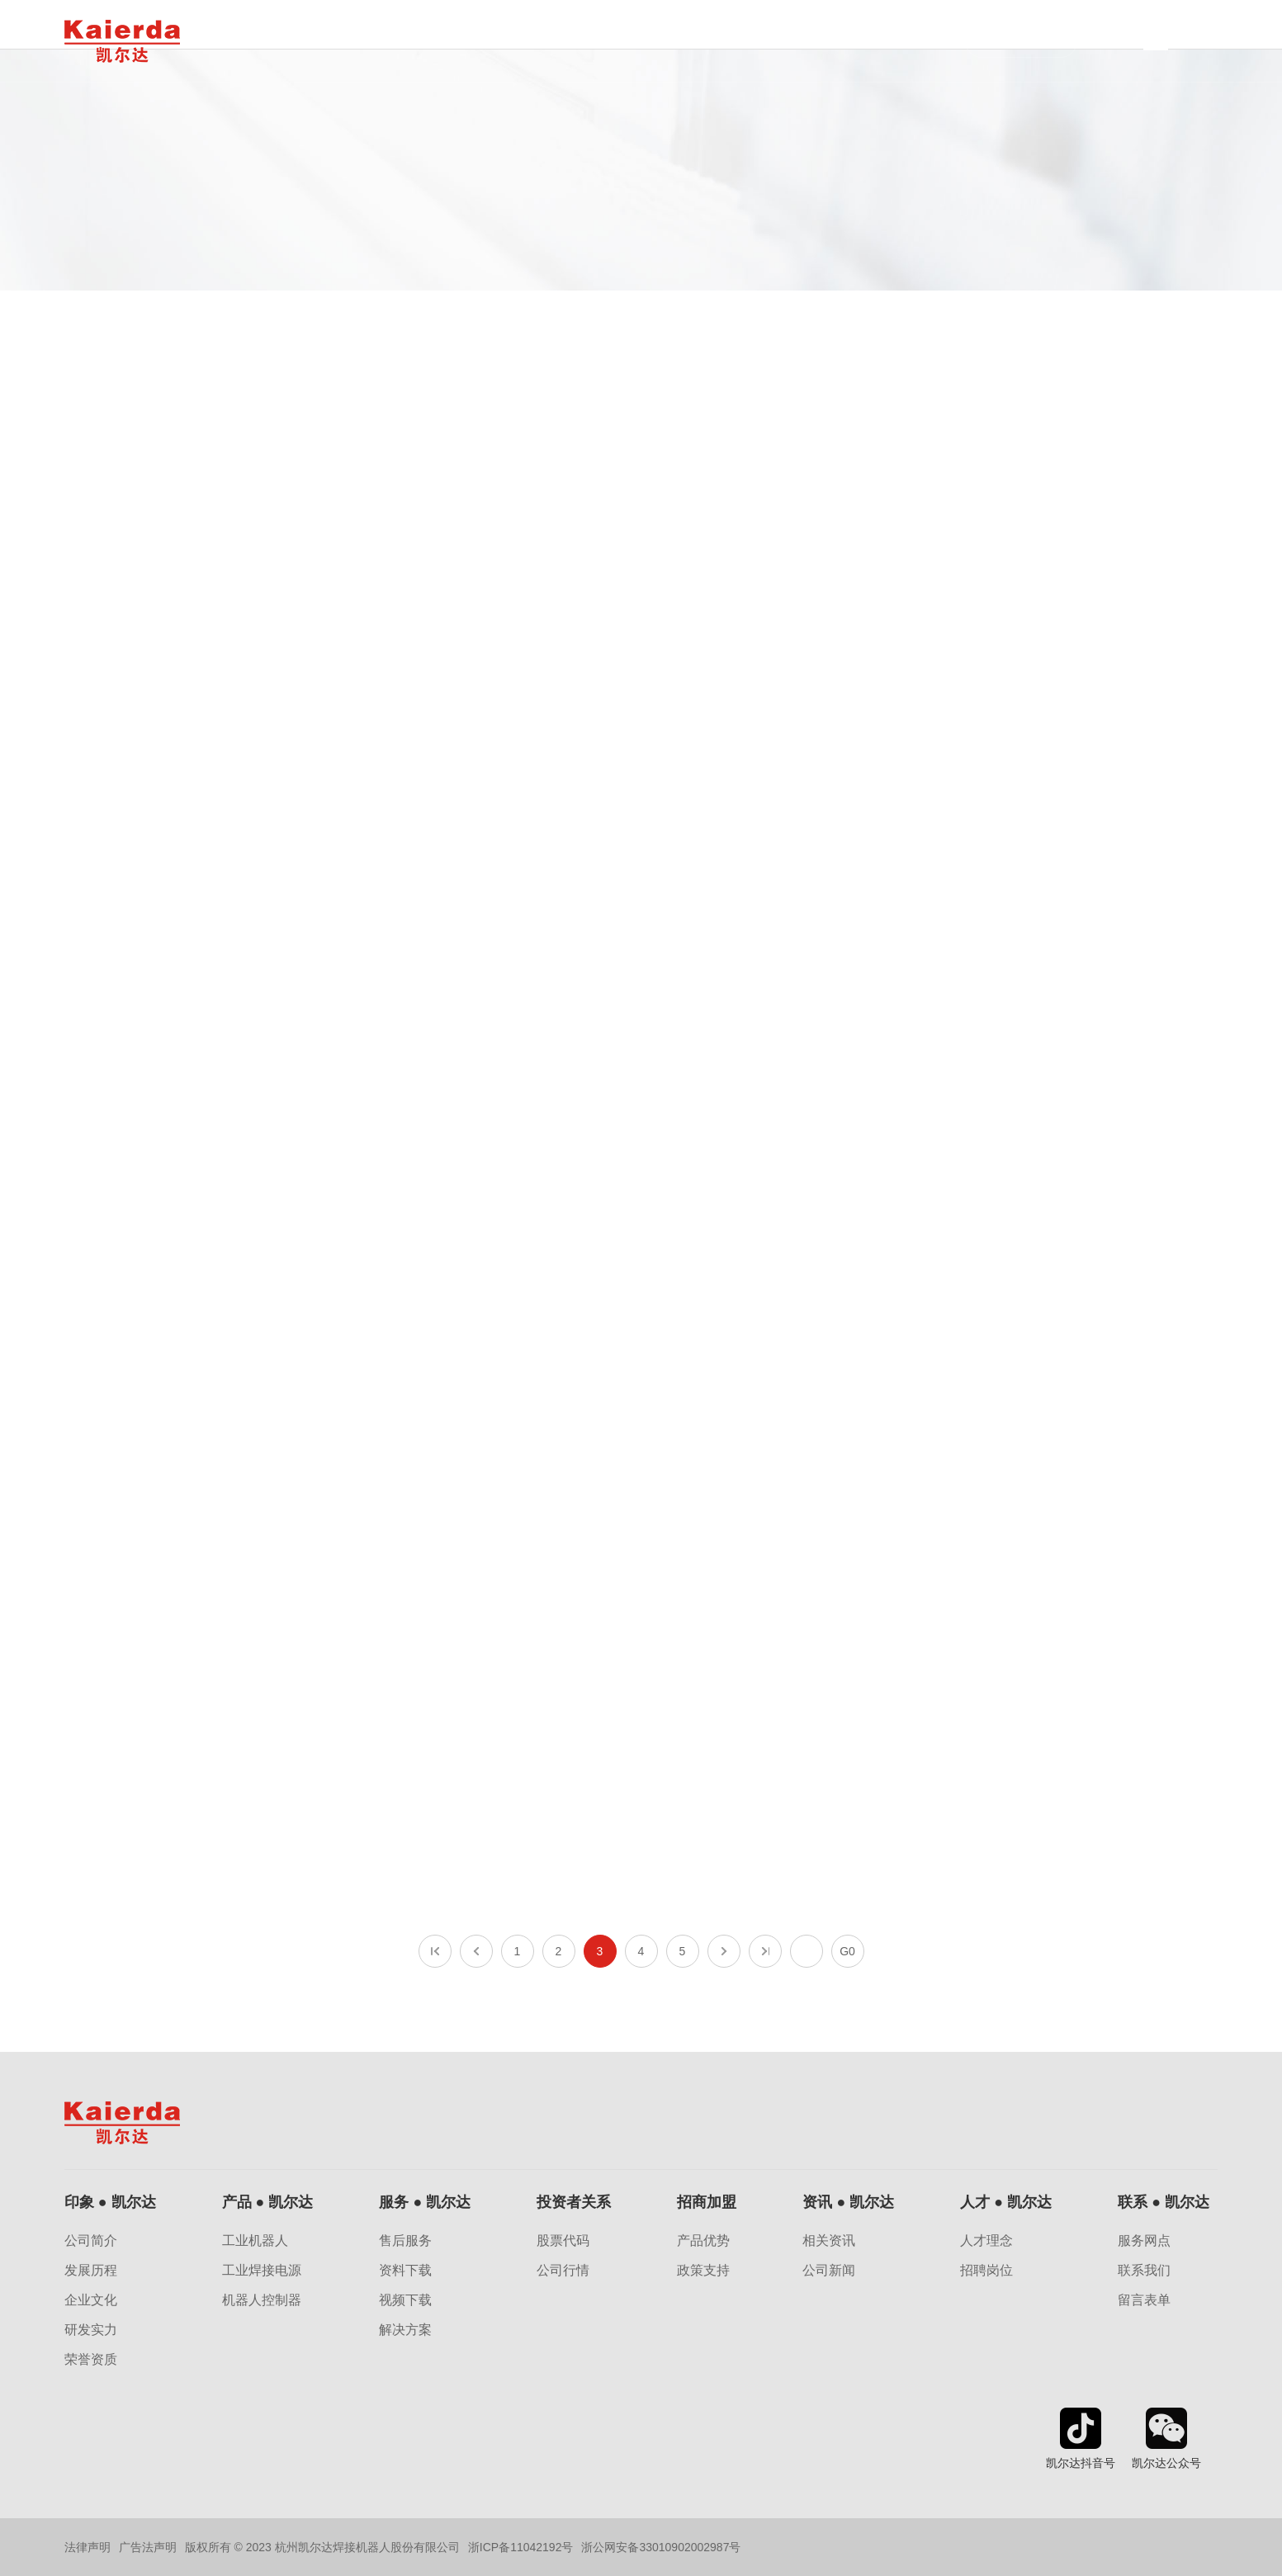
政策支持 (703, 2270)
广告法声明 (148, 2547)
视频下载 (405, 2300)
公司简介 (90, 2241)
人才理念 (986, 2241)
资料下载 (405, 2270)
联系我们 (1144, 2270)
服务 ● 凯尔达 (425, 2202)
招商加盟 (706, 2202)
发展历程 (90, 2270)
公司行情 (563, 2270)
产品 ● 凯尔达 (268, 2202)
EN (1201, 41)
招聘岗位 (986, 2270)
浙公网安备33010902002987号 (660, 2547)
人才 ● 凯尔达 (1006, 2202)
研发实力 (90, 2330)
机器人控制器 (261, 2300)
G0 (847, 1951)
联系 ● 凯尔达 (1163, 2202)
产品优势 (703, 2241)
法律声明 (87, 2547)
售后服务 (405, 2241)
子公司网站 (1029, 42)
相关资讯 (828, 2241)
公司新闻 (828, 2270)
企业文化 (90, 2300)
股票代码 (563, 2241)
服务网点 (1144, 2241)
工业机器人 (255, 2241)
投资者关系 (574, 2202)
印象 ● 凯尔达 (110, 2202)
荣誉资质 (90, 2359)
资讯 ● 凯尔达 (848, 2202)
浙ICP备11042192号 (521, 2547)
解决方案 (405, 2330)
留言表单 (1144, 2300)
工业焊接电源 (261, 2270)
